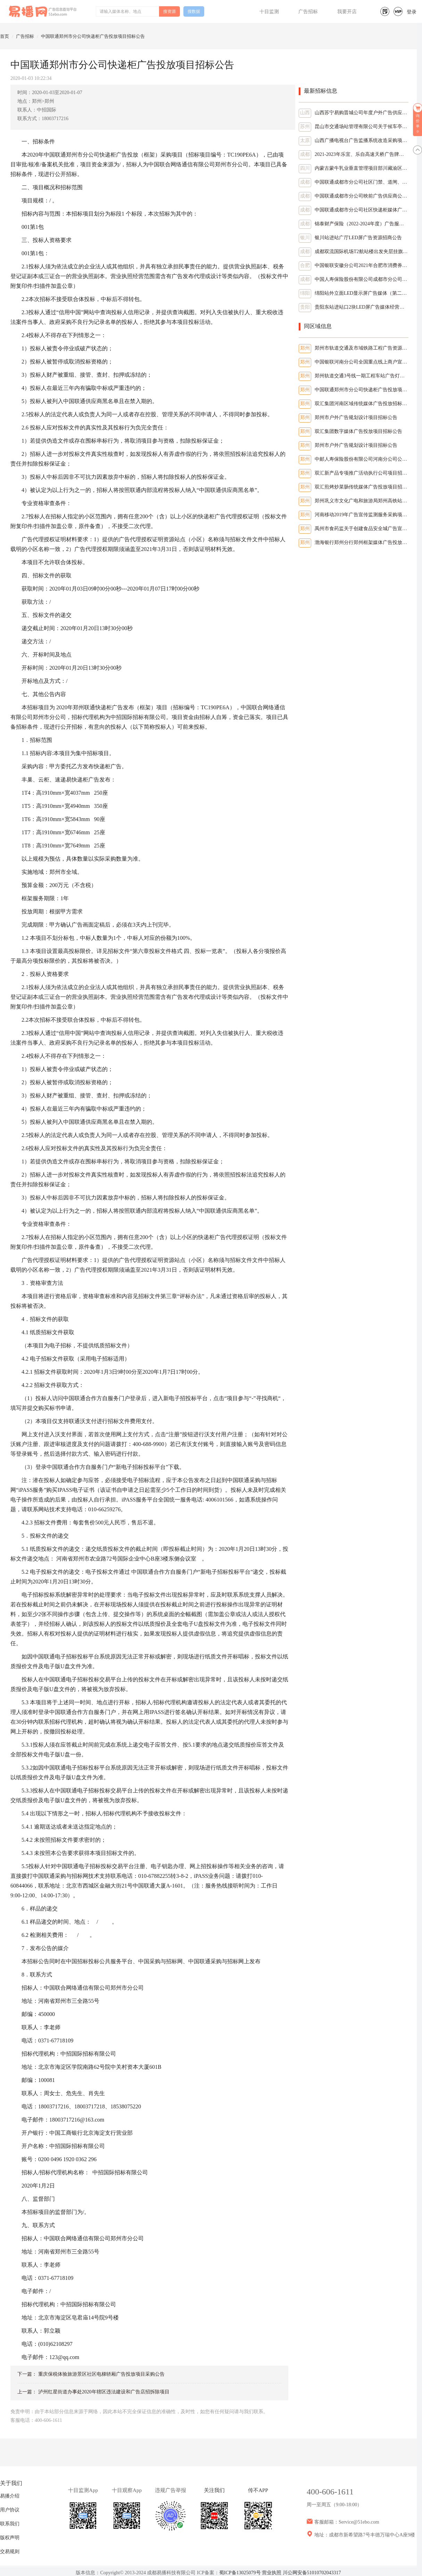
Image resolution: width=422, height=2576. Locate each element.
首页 (4, 36)
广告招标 (308, 11)
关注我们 (214, 2490)
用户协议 (9, 2509)
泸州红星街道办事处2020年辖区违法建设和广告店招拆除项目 (103, 2391)
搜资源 (169, 11)
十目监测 (269, 11)
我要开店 (347, 11)
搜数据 (194, 11)
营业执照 (271, 2572)
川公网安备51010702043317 (312, 2572)
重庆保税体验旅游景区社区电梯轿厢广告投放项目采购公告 (101, 2374)
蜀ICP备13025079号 (240, 2572)
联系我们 (9, 2523)
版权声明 (9, 2537)
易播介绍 (9, 2496)
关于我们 (11, 2483)
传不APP (258, 2490)
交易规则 (9, 2551)
